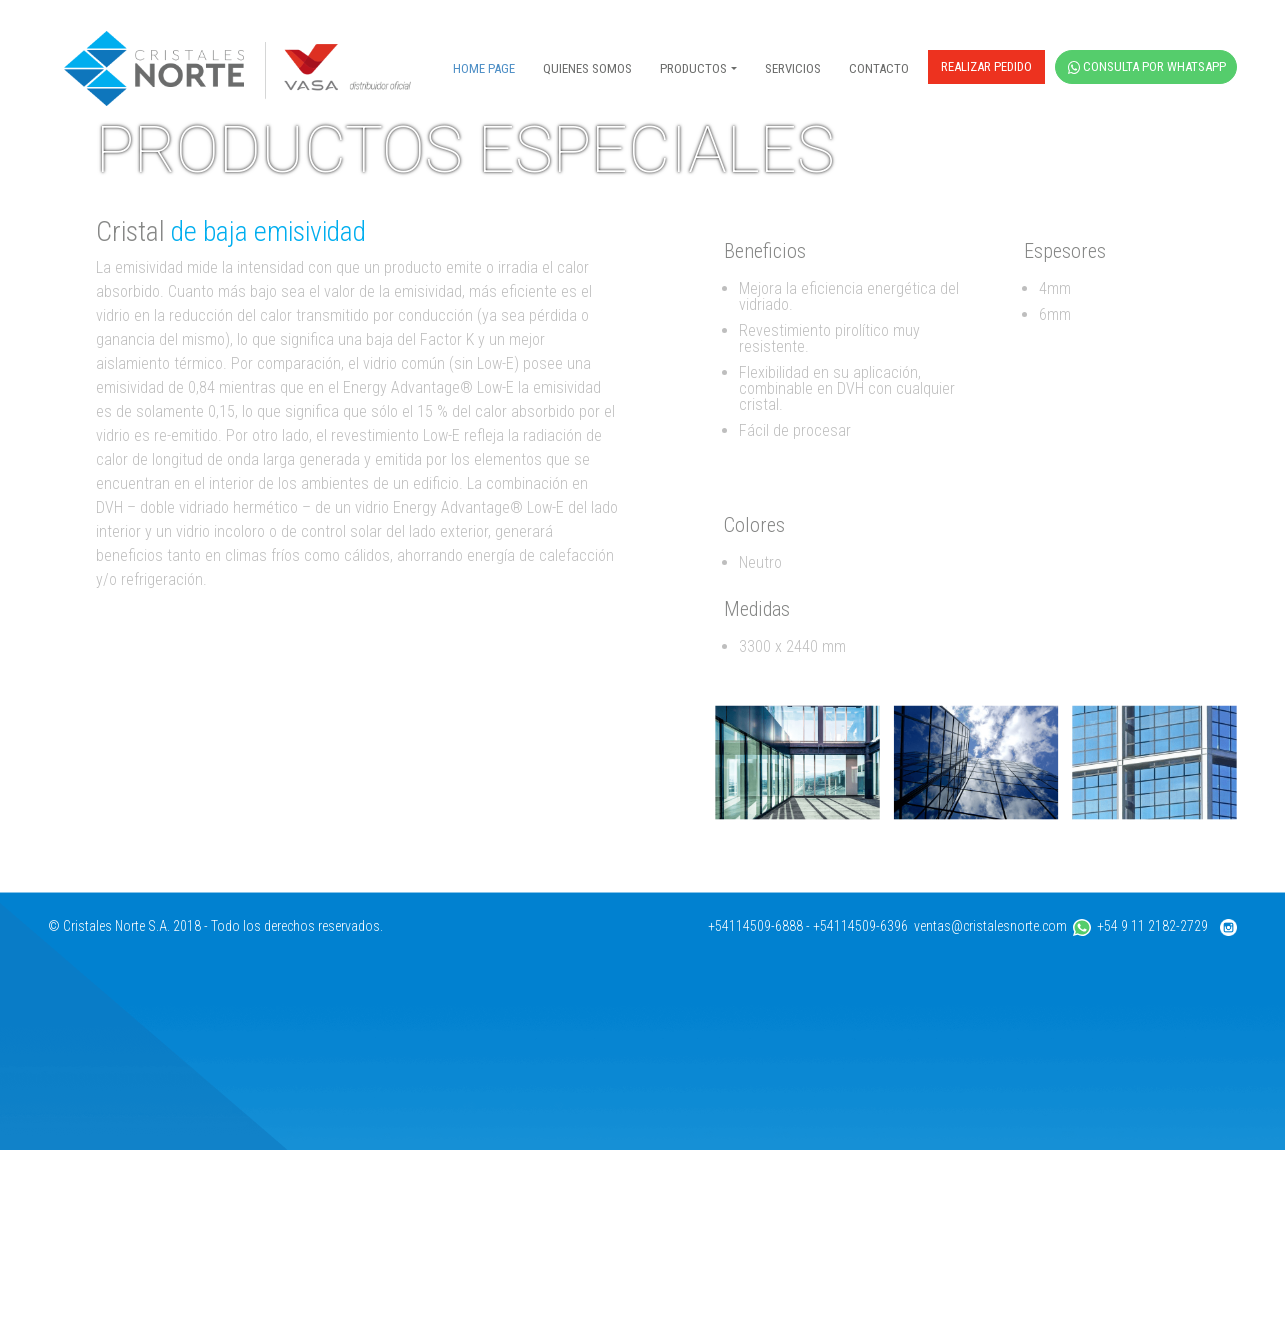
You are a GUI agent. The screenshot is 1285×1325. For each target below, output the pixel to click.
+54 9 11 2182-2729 (1140, 1101)
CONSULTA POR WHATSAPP (1147, 66)
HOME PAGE (484, 68)
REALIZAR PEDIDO (986, 66)
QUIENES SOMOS (587, 68)
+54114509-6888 (755, 1101)
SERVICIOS (793, 68)
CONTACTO (879, 68)
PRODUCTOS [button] (693, 68)
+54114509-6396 (860, 1101)
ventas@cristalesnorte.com (990, 1101)
